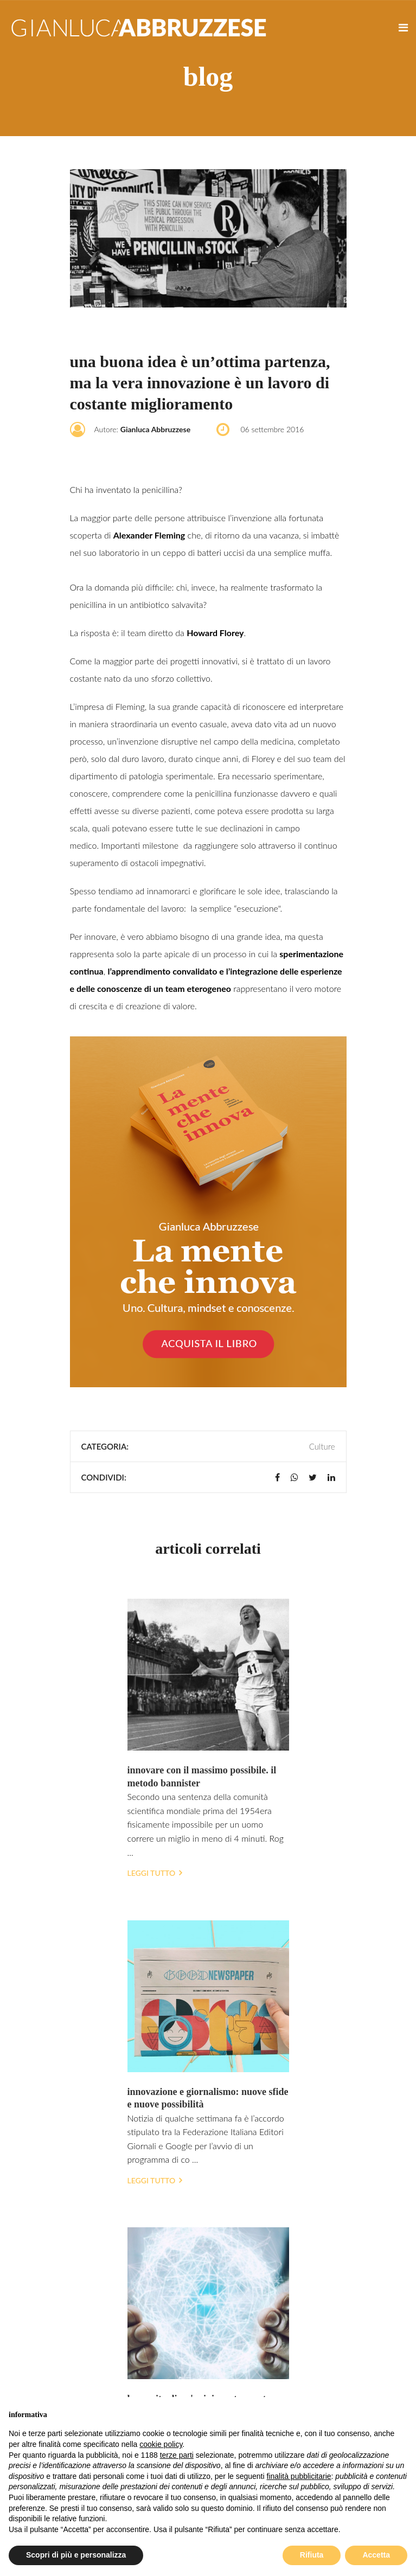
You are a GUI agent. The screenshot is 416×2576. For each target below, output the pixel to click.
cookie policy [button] (160, 2444)
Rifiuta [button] (312, 2555)
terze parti (177, 2455)
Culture (322, 1446)
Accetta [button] (376, 2555)
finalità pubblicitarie (298, 2476)
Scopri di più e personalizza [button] (76, 2555)
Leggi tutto (154, 1872)
